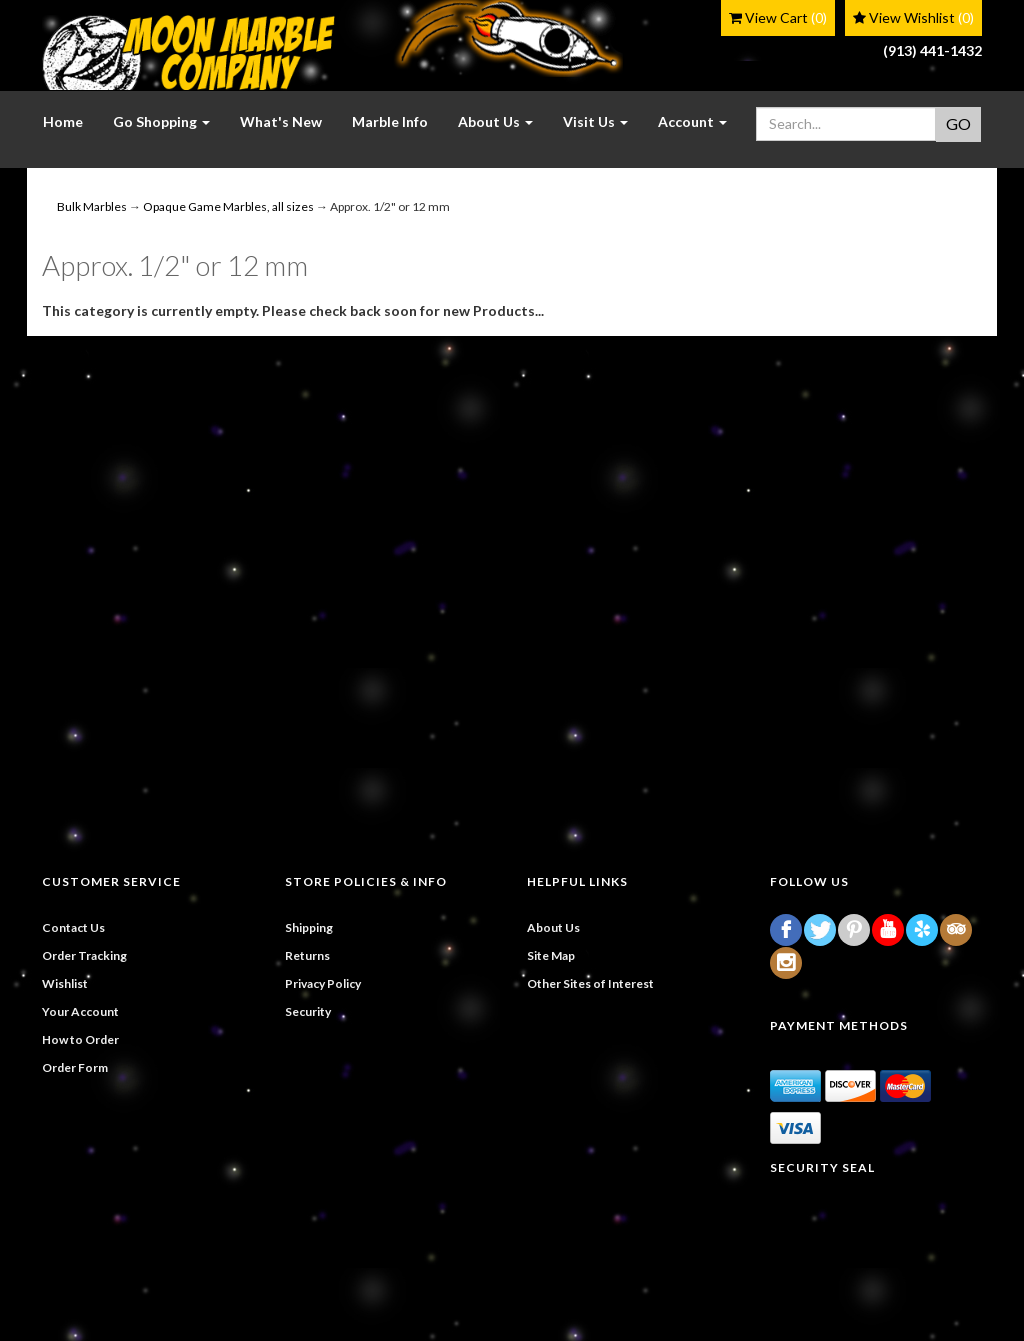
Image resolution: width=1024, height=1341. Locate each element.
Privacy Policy (323, 983)
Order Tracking (84, 955)
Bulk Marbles (92, 206)
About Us (553, 927)
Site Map (551, 955)
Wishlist (65, 983)
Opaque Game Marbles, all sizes (228, 206)
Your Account (80, 1011)
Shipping (309, 927)
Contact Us (73, 927)
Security (308, 1011)
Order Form (75, 1067)
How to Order (80, 1039)
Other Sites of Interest (590, 983)
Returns (307, 955)
